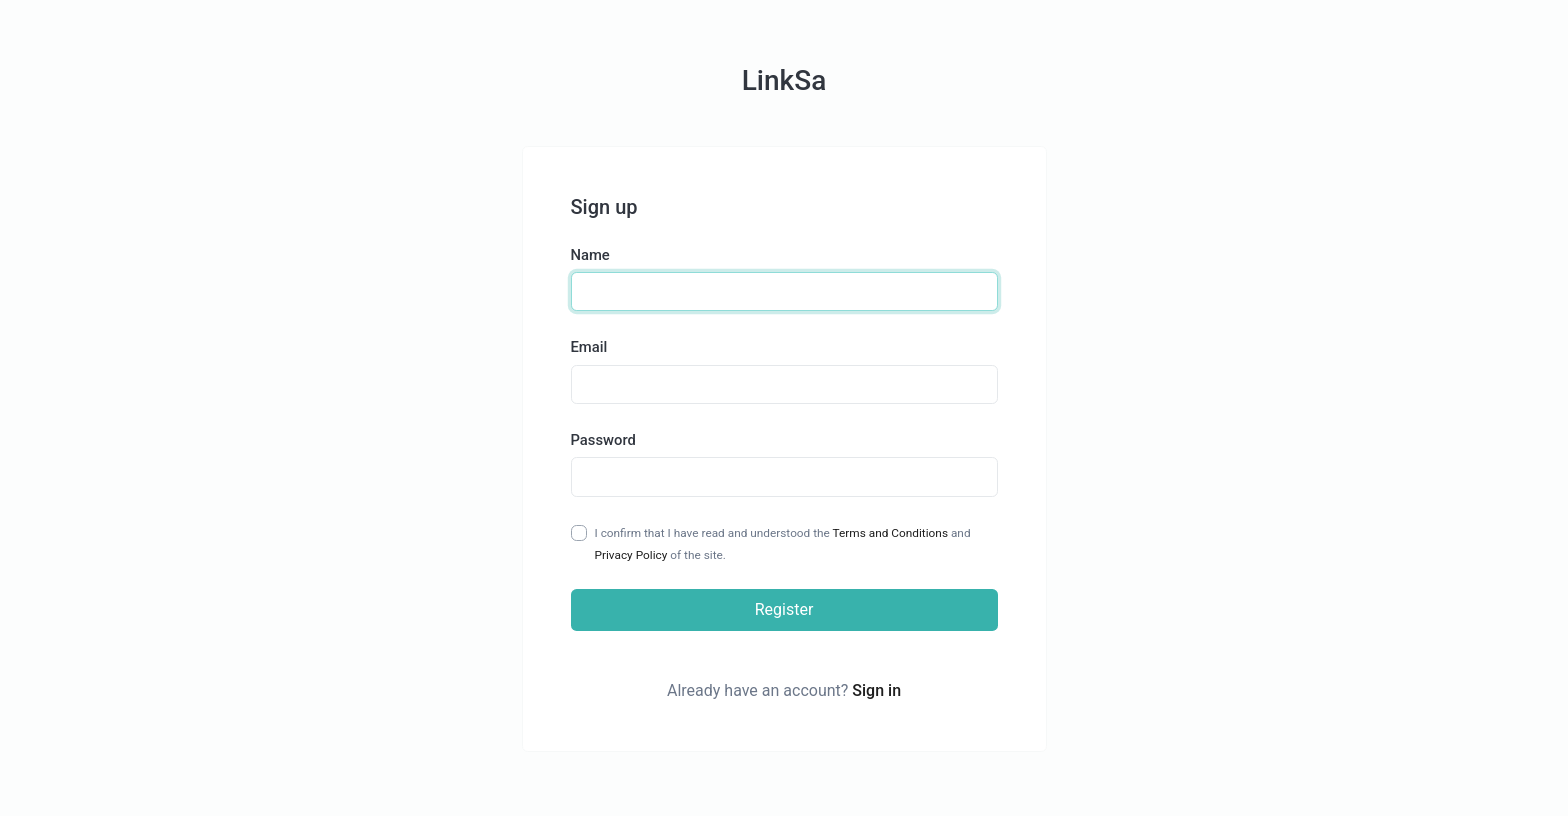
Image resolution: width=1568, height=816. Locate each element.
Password (603, 440)
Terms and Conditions (890, 533)
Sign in (876, 690)
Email (589, 347)
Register (784, 609)
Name (590, 255)
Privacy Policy (631, 555)
